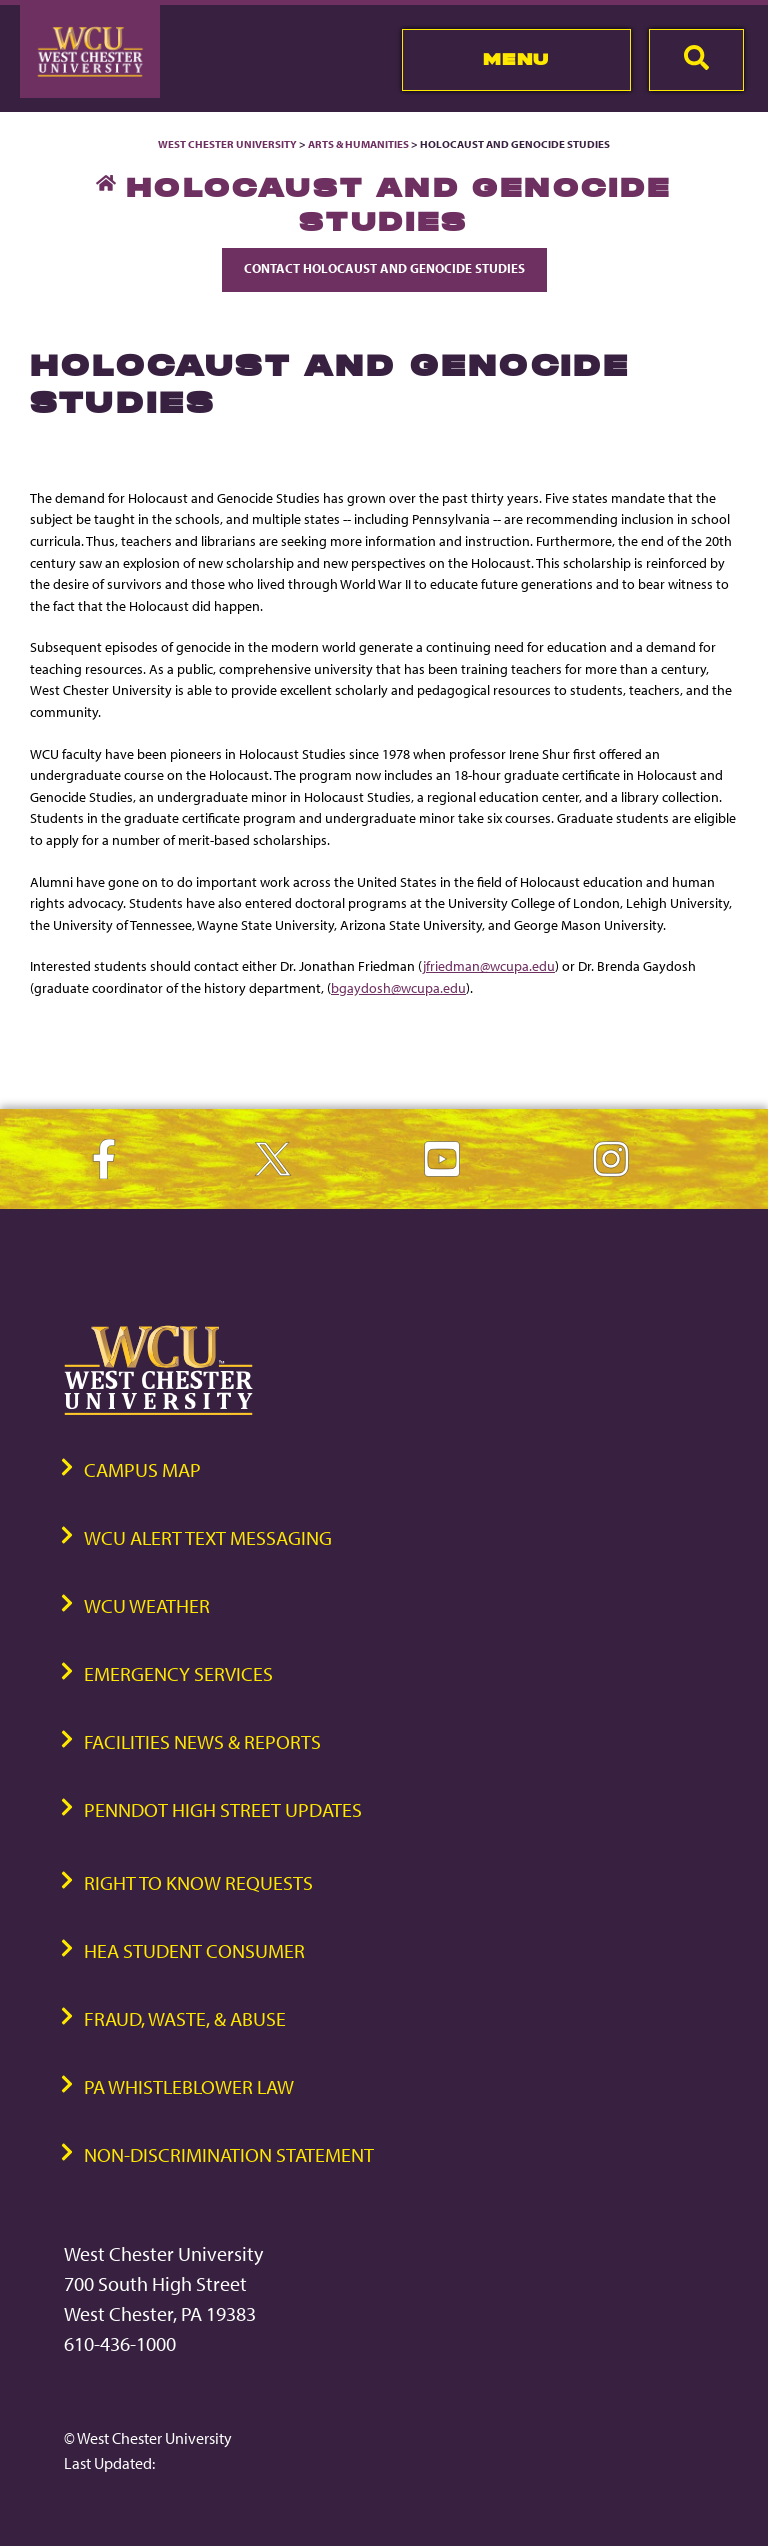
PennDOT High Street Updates (223, 1809)
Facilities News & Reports (202, 1741)
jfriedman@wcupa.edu (489, 965)
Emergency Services (178, 1673)
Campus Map (142, 1469)
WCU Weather (147, 1605)
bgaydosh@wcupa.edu (398, 987)
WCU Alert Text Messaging (208, 1537)
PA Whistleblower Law (189, 2086)
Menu (516, 59)
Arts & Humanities (358, 144)
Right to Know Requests (198, 1882)
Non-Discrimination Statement (229, 2154)
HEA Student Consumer (194, 1950)
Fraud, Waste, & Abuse (185, 2018)
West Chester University (227, 144)
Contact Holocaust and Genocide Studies (384, 268)
